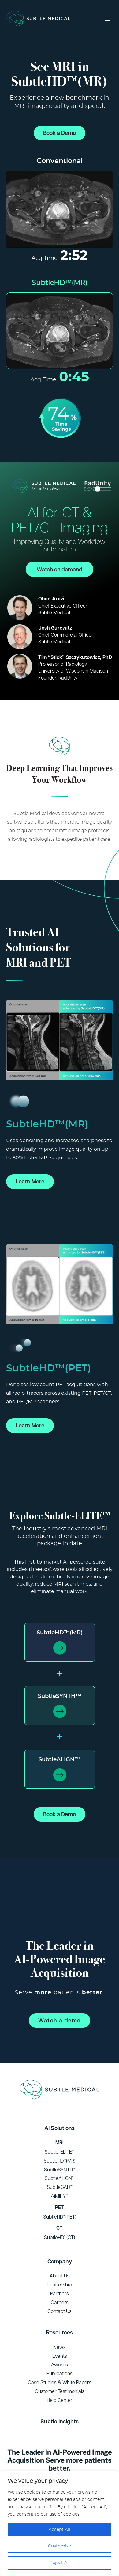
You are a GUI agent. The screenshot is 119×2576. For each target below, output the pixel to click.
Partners (59, 2293)
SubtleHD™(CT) (59, 2237)
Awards (59, 2364)
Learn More (30, 1181)
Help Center (60, 2400)
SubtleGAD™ (60, 2187)
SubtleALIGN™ (59, 1759)
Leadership (59, 2284)
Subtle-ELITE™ (59, 2152)
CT (59, 2228)
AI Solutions (59, 2128)
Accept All (59, 2530)
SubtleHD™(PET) (59, 2217)
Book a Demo (59, 133)
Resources (59, 2332)
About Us (59, 2276)
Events (59, 2356)
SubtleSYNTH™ (59, 1696)
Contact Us (59, 2311)
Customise (59, 2546)
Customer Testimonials (59, 2391)
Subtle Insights (59, 2421)
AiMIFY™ (59, 2196)
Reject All (60, 2563)
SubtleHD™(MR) (60, 1633)
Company (59, 2261)
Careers (60, 2302)
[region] (59, 2523)
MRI (59, 2142)
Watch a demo (59, 2020)
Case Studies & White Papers (59, 2382)
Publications (59, 2373)
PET (59, 2207)
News (59, 2347)
